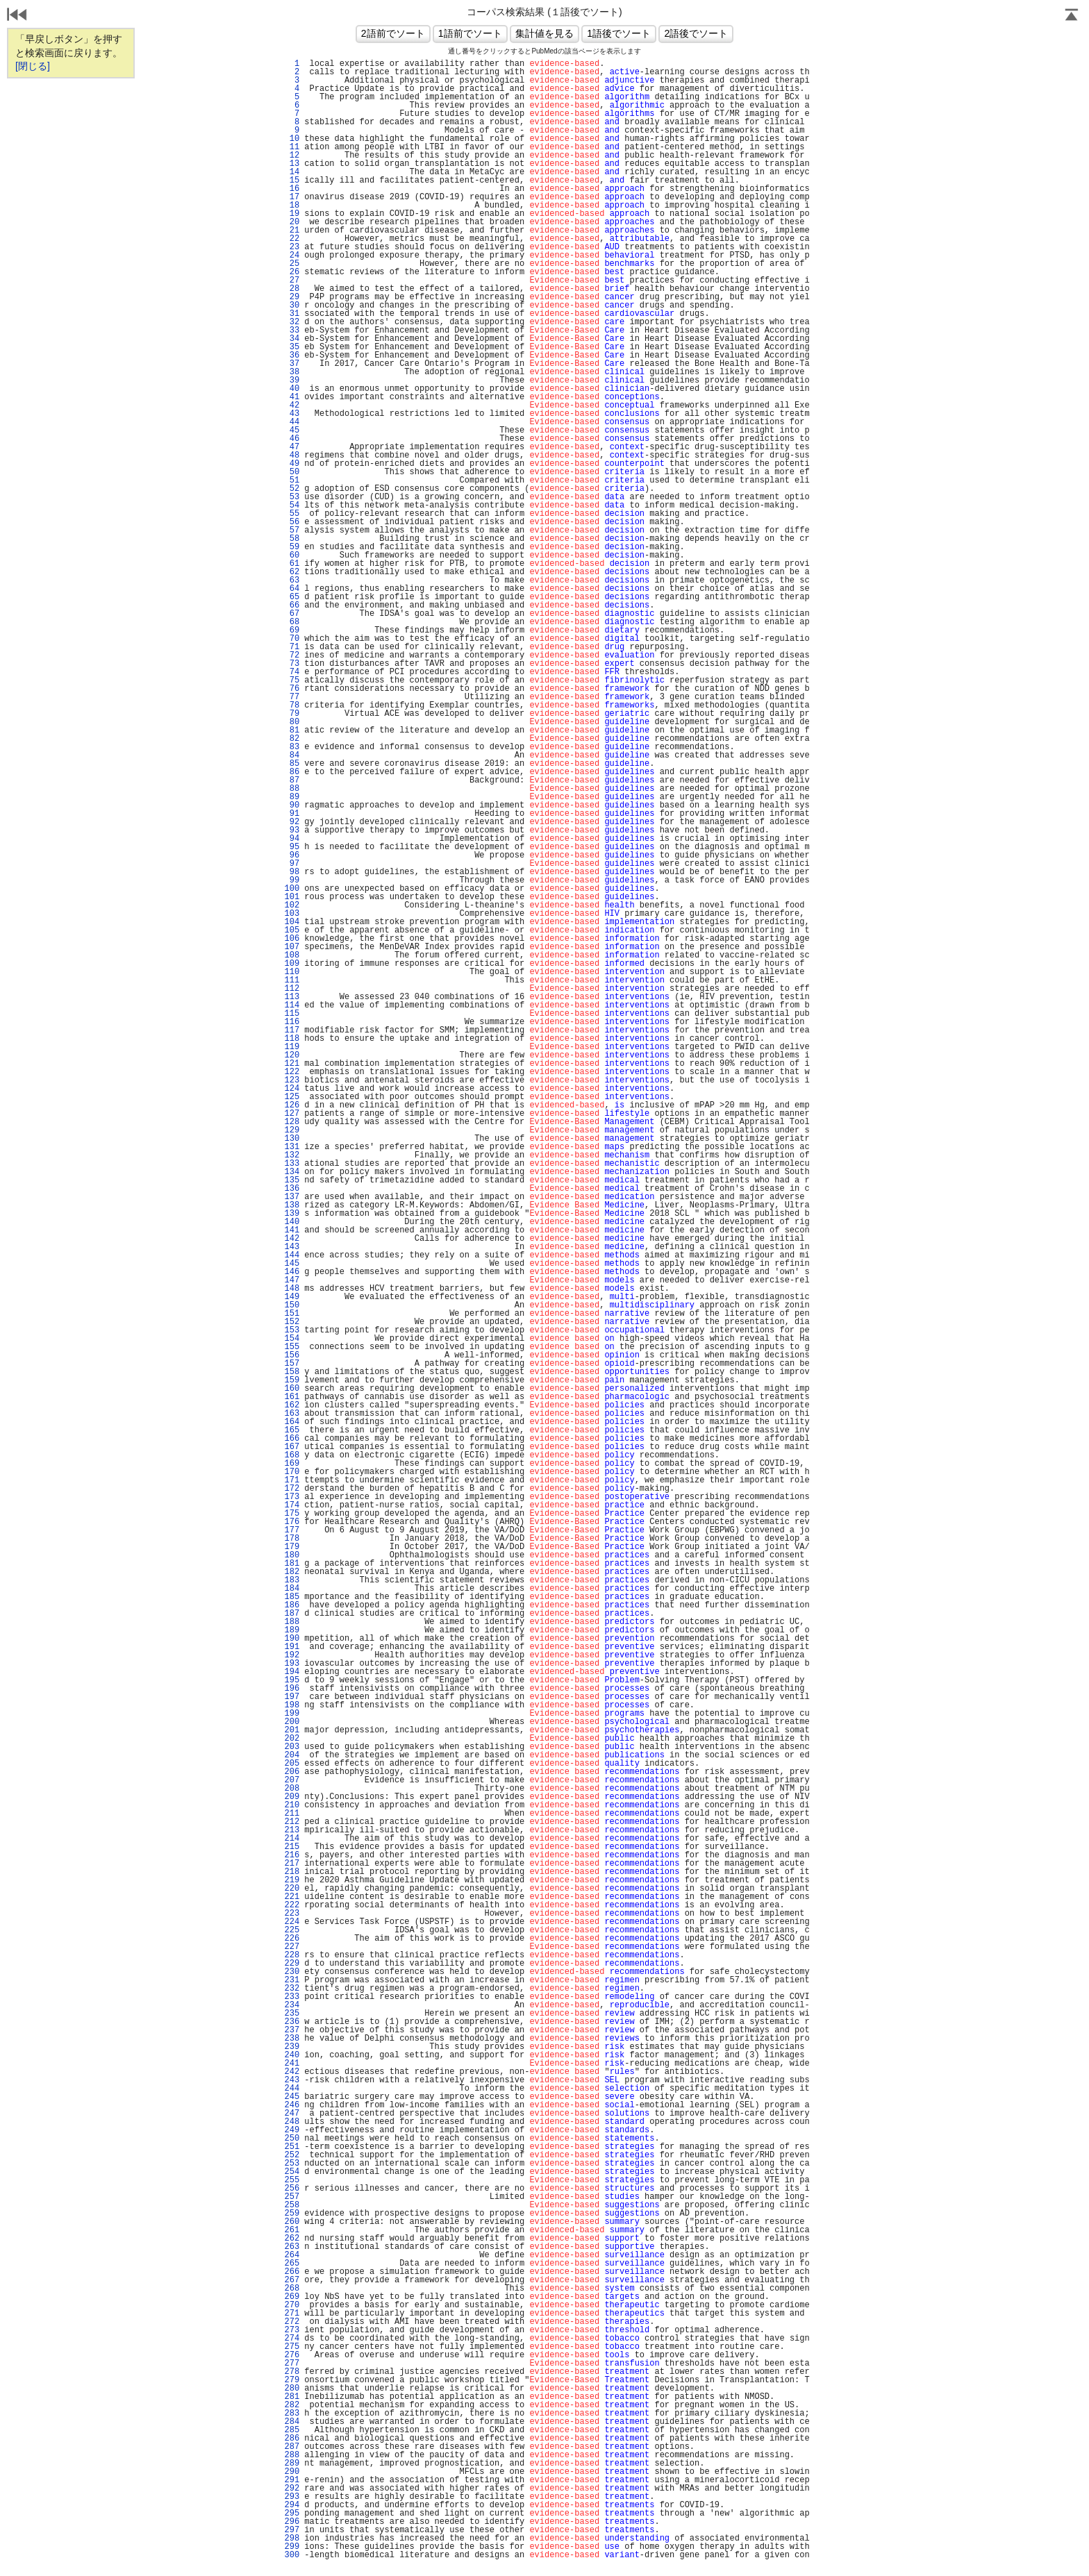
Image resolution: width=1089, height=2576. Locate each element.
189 (291, 1630)
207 (291, 1780)
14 (291, 172)
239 (291, 2047)
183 (291, 1580)
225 (291, 1930)
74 (291, 672)
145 (291, 1264)
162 (291, 1405)
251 (291, 2147)
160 (291, 1389)
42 (291, 405)
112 (291, 989)
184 (291, 1589)
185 (291, 1597)
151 (291, 1314)
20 (291, 222)
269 (291, 2297)
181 (291, 1564)
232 (291, 1988)
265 (291, 2263)
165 (291, 1430)
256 (291, 2188)
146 (291, 1272)
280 (291, 2388)
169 (291, 1464)
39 (291, 380)
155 (291, 1347)
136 (291, 1189)
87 (291, 780)
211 (291, 1813)
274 (291, 2338)
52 (291, 489)
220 (291, 1888)
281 (291, 2397)
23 (291, 247)
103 (291, 914)
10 (291, 139)
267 (291, 2280)
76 (291, 689)
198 (291, 1705)
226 (291, 1938)
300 (291, 2555)
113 (291, 997)
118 (291, 1039)
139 (291, 1214)
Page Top (1072, 15)
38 (291, 372)
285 (291, 2430)
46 (291, 439)
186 (291, 1605)
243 (291, 2080)
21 (291, 230)
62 (291, 572)
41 (291, 397)
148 (291, 1289)
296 (291, 2522)
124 (291, 1089)
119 (291, 1047)
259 (291, 2213)
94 (291, 839)
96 (291, 855)
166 (291, 1439)
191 (291, 1647)
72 (291, 655)
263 (291, 2247)
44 (291, 422)
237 (291, 2030)
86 (291, 772)
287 (291, 2447)
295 (291, 2513)
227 (291, 1947)
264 (291, 2255)
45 (291, 430)
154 (291, 1339)
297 (291, 2530)
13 (291, 164)
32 (291, 322)
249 (291, 2130)
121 (291, 1064)
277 (291, 2363)
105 (291, 930)
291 (291, 2480)
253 (291, 2163)
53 (291, 497)
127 (291, 1114)
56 (291, 522)
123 (291, 1080)
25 (291, 264)
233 (291, 1997)
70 (291, 639)
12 (291, 155)
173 (291, 1497)
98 (291, 872)
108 (291, 955)
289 (291, 2463)
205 (291, 1763)
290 (291, 2472)
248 (291, 2122)
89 (291, 797)
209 (291, 1797)
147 (291, 1280)
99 (291, 880)
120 (291, 1055)
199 (291, 1713)
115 (291, 1014)
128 (291, 1122)
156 (291, 1355)
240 (291, 2055)
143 (291, 1247)
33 (291, 330)
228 (291, 1955)
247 (291, 2113)
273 (291, 2330)
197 (291, 1697)
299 (291, 2547)
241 (291, 2063)
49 (291, 464)
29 (291, 297)
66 (291, 605)
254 (291, 2172)
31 (291, 314)
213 (291, 1830)
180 (291, 1555)
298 (291, 2538)
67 (291, 614)
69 (291, 630)
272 (291, 2322)
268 (291, 2288)
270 (291, 2305)
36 (291, 355)
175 (291, 1514)
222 (291, 1905)
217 (291, 1863)
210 (291, 1805)
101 (291, 897)
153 (291, 1330)
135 (291, 1180)
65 (291, 597)
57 (291, 530)
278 (291, 2372)
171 (291, 1480)
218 (291, 1872)
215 (291, 1847)
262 (291, 2238)
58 (291, 539)
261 (291, 2230)
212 (291, 1822)
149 (291, 1297)
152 (291, 1322)
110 (291, 972)
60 (291, 555)
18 (291, 205)
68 (291, 622)
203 (291, 1747)
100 (291, 889)
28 (291, 289)
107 (291, 947)
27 (291, 280)
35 (291, 347)
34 (291, 339)
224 (291, 1922)
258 (291, 2205)
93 (291, 830)
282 (291, 2405)
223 (291, 1913)
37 (291, 364)
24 (291, 255)
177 (291, 1530)
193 (291, 1663)
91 (291, 814)
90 (291, 805)
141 (291, 1230)
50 (291, 472)
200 (291, 1722)
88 (291, 789)
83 (291, 747)
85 (291, 764)
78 (291, 705)
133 (291, 1164)
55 (291, 514)
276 (291, 2355)
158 (291, 1372)
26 (291, 272)
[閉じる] (32, 66)
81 (291, 730)
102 (291, 905)
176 (291, 1522)
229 (291, 1963)
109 (291, 964)
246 (291, 2105)
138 (291, 1205)
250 (291, 2138)
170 (291, 1472)
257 (291, 2197)
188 (291, 1622)
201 (291, 1730)
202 (291, 1738)
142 (291, 1239)
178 (291, 1539)
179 (291, 1547)
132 (291, 1155)
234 (291, 2005)
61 (291, 564)
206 (291, 1772)
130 (291, 1139)
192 (291, 1655)
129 (291, 1130)
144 (291, 1255)
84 (291, 755)
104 (291, 922)
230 (291, 1972)
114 (291, 1005)
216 (291, 1855)
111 (291, 980)
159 (291, 1380)
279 (291, 2380)
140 (291, 1222)
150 (291, 1305)
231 (291, 1980)
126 (291, 1105)
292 (291, 2488)
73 (291, 664)
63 (291, 580)
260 (291, 2222)
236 (291, 2022)
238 (291, 2038)
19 (291, 214)
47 (291, 447)
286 (291, 2438)
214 (291, 1838)
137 (291, 1197)
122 (291, 1072)
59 (291, 547)
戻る (17, 15)
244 (291, 2088)
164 (291, 1422)
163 (291, 1414)
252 (291, 2155)
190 (291, 1639)
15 (291, 180)
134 (291, 1172)
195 (291, 1680)
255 (291, 2180)
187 (291, 1614)
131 (291, 1147)
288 (291, 2455)
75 (291, 680)
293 (291, 2497)
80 (291, 722)
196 (291, 1688)
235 (291, 2013)
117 (291, 1030)
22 (291, 239)
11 (291, 147)
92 (291, 822)
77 (291, 697)
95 (291, 847)
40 (291, 389)
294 (291, 2505)
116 (291, 1022)
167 (291, 1447)
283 (291, 2413)
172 (291, 1489)
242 (291, 2072)
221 (291, 1897)
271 (291, 2313)
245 (291, 2097)
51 (291, 480)
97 (291, 864)
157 (291, 1364)
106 (291, 939)
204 (291, 1755)
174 (291, 1505)
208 (291, 1788)
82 (291, 739)
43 (291, 414)
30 (291, 305)
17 (291, 197)
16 (291, 189)
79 (291, 714)
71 (291, 647)
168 (291, 1455)
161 (291, 1397)
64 (291, 589)
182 (291, 1572)
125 (291, 1097)
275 (291, 2347)
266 (291, 2272)
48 (291, 455)
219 (291, 1880)
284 (291, 2422)
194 (291, 1672)
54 (291, 505)
